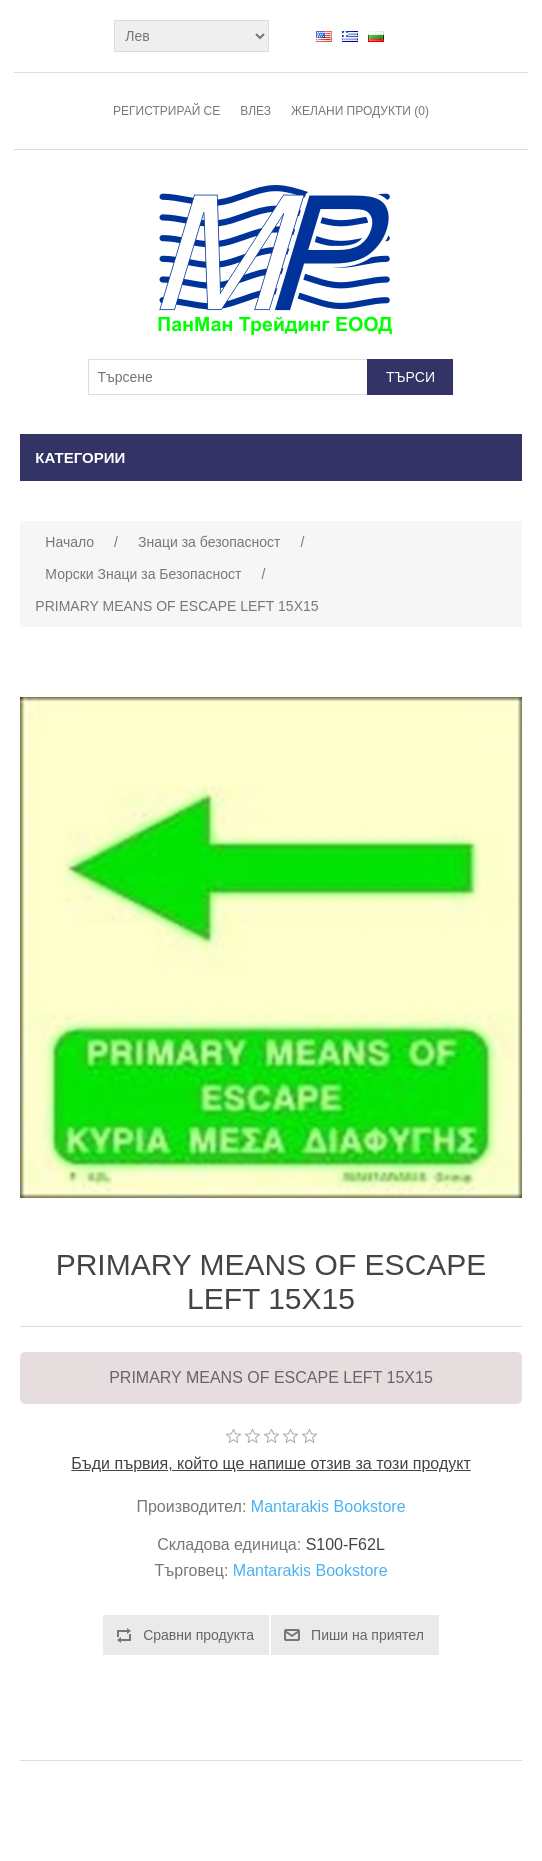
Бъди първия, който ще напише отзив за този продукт (270, 1463)
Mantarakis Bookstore (328, 1506)
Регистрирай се (166, 111)
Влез (255, 111)
